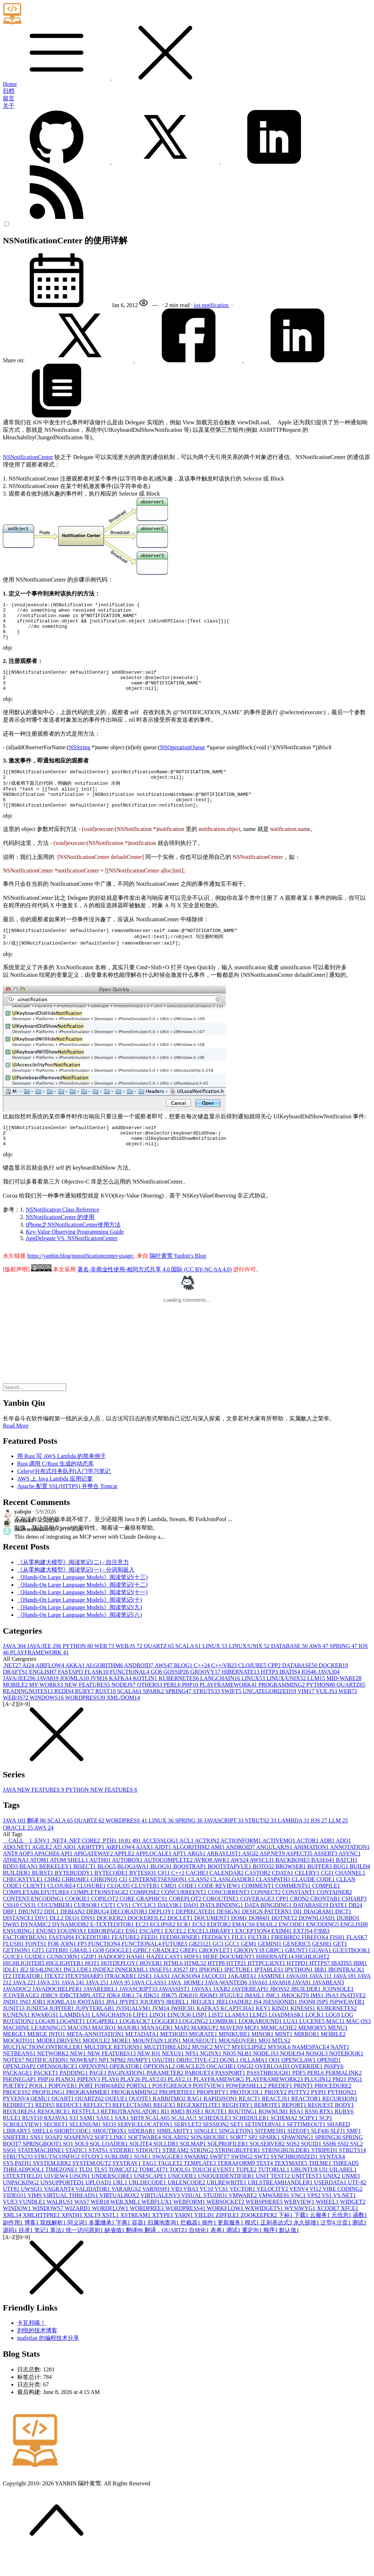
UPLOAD (99, 2207)
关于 (8, 106)
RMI (178, 2136)
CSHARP (353, 1923)
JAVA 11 (322, 2001)
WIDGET (352, 2226)
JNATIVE (353, 2020)
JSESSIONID (280, 2026)
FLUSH (14, 1968)
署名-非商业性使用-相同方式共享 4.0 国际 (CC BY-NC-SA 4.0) (154, 1294)
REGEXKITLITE (199, 2130)
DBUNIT (31, 1936)
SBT (137, 2143)
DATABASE (290, 1671)
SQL (81, 2168)
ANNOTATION (350, 1872)
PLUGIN (318, 2104)
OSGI (246, 2091)
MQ (265, 2065)
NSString (79, 759)
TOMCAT (123, 2194)
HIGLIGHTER (65, 1988)
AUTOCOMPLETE (169, 1885)
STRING (202, 2175)
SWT (262, 2181)
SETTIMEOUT (307, 2149)
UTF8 (12, 2214)
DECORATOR (129, 1936)
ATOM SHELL (69, 1885)
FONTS (36, 1968)
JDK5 (152, 2020)
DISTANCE (19, 1943)
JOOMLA (75, 1703)
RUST (106, 1716)
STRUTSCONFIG (57, 2181)
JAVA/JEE (45, 1671)
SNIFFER (16, 2162)
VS (327, 2220)
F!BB (322, 1956)
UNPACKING (21, 2207)
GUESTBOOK (351, 1975)
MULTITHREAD (168, 2072)
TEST (265, 2188)
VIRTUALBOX (120, 2220)
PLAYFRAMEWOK (219, 2104)
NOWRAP (84, 2085)
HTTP (270, 1696)
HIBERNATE (241, 1696)
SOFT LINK (111, 2162)
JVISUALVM (134, 2033)
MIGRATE (204, 2059)
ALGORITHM (105, 1690)
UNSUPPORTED (63, 2207)
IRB (321, 1994)
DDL (52, 1936)
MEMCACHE (279, 2052)
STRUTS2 (261, 1845)
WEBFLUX (157, 2226)
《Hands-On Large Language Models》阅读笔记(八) (79, 1639)
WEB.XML (125, 2226)
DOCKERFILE (147, 1943)
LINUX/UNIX (250, 1671)
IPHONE (211, 1994)
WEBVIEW (300, 2226)
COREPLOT (186, 1923)
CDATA (283, 1897)
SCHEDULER (252, 2143)
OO (275, 2085)
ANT (11, 1878)
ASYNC (350, 1878)
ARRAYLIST (224, 1878)
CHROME (76, 1904)
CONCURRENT (229, 1917)
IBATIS (291, 1696)
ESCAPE (152, 1956)
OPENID (329, 2085)
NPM (118, 2085)
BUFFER (320, 1891)
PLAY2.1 (181, 2104)
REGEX (165, 2130)
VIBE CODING (342, 2214)
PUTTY (299, 2117)
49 (137, 1865)
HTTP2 (237, 1988)
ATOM (40, 1885)
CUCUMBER (56, 1930)
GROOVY (206, 1696)
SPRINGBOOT (43, 2168)
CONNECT (266, 1917)
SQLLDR (166, 2168)
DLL (57, 1943)
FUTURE (175, 1968)
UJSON (80, 2201)
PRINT (304, 2110)
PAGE (98, 2097)
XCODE (329, 2233)
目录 (26, 2255)
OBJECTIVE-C (198, 2085)
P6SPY (334, 2091)
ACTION (207, 1865)
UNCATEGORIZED (270, 1716)
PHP (190, 1709)
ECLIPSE (163, 1949)
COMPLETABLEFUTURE (37, 1917)
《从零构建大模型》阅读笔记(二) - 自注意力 (73, 1587)
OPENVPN (94, 2091)
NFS (192, 2078)
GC (219, 1968)
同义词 (78, 2247)
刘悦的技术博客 (37, 2355)
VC (207, 2214)
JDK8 (189, 2020)
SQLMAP (194, 2168)
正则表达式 (277, 2247)
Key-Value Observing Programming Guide (75, 1256)
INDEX (104, 1994)
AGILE (42, 1872)
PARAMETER (165, 2097)
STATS (99, 2175)
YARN (184, 2240)
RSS (312, 2136)
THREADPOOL (24, 2194)
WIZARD (78, 2233)
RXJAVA (56, 2143)
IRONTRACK (346, 1994)
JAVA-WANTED (227, 2007)
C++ (202, 1690)
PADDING (74, 2097)
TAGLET (171, 2188)
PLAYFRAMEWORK (39, 1677)
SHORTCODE (73, 2155)
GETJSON (17, 1975)
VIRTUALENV (160, 2220)
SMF (354, 2155)
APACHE (47, 1878)
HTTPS (320, 1988)
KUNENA (17, 2039)
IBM (360, 1988)
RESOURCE (54, 2136)
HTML (174, 1988)
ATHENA (16, 1885)
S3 (74, 2143)
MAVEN (232, 2052)
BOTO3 (264, 1891)
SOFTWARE (145, 2162)
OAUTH (164, 2085)
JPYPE (129, 2026)
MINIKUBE (235, 2059)
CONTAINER (334, 1917)
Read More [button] (16, 1450)
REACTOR (306, 2123)
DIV (42, 1943)
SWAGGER (168, 2181)
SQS (293, 2168)
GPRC (142, 1975)
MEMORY (313, 2052)
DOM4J (260, 1943)
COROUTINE (221, 1923)
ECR (184, 1949)
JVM (100, 1703)
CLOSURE (92, 1910)
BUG (341, 1891)
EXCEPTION (253, 1956)
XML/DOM (123, 1722)
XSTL (111, 2240)
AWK (221, 1885)
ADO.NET (17, 1872)
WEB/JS (130, 1671)
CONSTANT (299, 1917)
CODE (188, 1910)
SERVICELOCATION (145, 2149)
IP (194, 1994)
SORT (239, 2162)
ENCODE (292, 1949)
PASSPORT (231, 2097)
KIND (281, 2033)
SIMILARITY (175, 2155)
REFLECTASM (133, 2130)
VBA (191, 2214)
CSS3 (28, 1930)
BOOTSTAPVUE (230, 1891)
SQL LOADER (110, 2168)
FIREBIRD (286, 1962)
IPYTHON (299, 1994)
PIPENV (89, 2104)
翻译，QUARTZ (167, 2255)
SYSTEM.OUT (92, 2188)
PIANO (66, 2104)
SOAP (54, 2162)
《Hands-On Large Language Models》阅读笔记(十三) (82, 1602)
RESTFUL (86, 2136)
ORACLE (18, 1852)
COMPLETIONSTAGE (100, 1917)
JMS (317, 2020)
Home (10, 84)
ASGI (250, 1878)
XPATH (73, 2240)
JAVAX (202, 2014)
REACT (250, 2123)
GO (157, 1696)
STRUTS (207, 1716)
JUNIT (14, 2033)
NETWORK (53, 2078)
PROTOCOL (247, 2117)
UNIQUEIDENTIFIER (227, 2201)
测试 (359, 2247)
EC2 (142, 1949)
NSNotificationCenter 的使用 (60, 1242)
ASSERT (326, 1878)
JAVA (15, 1671)
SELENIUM (85, 2149)
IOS (310, 1696)
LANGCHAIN (220, 1703)
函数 (360, 2240)
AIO (70, 1872)
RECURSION (340, 2123)
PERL (173, 1709)
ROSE (195, 2136)
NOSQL (317, 2078)
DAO (191, 1930)
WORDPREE (147, 2233)
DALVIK (171, 1930)
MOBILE (16, 1709)
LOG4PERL (103, 2046)
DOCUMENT (212, 1943)
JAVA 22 (25, 2007)
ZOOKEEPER (259, 2240)
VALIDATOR (93, 2214)
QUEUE (117, 2123)
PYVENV (16, 2123)
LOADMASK (287, 2039)
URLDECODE (147, 2207)
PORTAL (139, 2110)
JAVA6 (259, 2007)
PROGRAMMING (282, 1709)
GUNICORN (64, 1981)
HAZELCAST (165, 1981)
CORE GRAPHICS (144, 1923)
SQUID (312, 2168)
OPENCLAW (299, 2085)
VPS (314, 2220)
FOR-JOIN (62, 1968)
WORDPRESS (86, 1722)
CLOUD (119, 1910)
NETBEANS (20, 2078)
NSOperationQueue (182, 759)
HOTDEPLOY (120, 1988)
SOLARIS (176, 2162)
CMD (169, 1910)
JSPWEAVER (347, 2026)
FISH (338, 1962)
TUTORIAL (274, 2194)
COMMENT (259, 1910)
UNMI (351, 2201)
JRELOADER (234, 2026)
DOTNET (284, 1943)
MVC (223, 2072)
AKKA (75, 1690)
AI (28, 1690)
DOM (239, 1943)
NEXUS (173, 2078)
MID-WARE (343, 1703)
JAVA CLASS (149, 2007)
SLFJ (338, 2155)
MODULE (97, 2065)
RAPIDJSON (221, 2123)
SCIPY (309, 2143)
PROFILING (49, 2117)
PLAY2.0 (154, 2104)
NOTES (14, 2085)
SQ (68, 2168)
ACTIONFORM (241, 1865)
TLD (86, 2194)
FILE (240, 1962)
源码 (11, 2255)
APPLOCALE (154, 1878)
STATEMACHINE (41, 2175)
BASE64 (323, 1885)
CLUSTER (146, 1910)
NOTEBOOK (346, 2078)
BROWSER (291, 1891)
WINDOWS (47, 1722)
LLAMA (237, 2039)
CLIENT (35, 1910)
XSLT (93, 2240)
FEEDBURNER (180, 1962)
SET (237, 2149)
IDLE (11, 1994)
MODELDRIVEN (60, 2065)
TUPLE (247, 2194)
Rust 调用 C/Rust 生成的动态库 (55, 1488)
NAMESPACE (311, 2072)
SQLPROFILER (228, 2168)
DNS (89, 1943)
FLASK (97, 1696)
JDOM (209, 2020)
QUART (63, 2123)
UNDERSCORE (113, 2201)
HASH (136, 1981)
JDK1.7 (132, 2020)
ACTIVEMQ (279, 1865)
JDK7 (169, 2020)
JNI (26, 2026)
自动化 (199, 2255)
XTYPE (163, 2240)
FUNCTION (104, 1968)
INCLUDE (78, 1994)
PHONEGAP (20, 2104)
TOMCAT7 (154, 2194)
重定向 (252, 2255)
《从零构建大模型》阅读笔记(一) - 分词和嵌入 (76, 1594)
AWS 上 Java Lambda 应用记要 (55, 1503)
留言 (8, 98)
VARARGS (126, 2214)
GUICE (14, 1981)
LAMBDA (294, 1845)
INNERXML (132, 1994)
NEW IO (149, 2078)
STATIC (77, 2175)
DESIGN (229, 1936)
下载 (302, 2240)
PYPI (319, 2117)
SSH (330, 2168)
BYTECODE (111, 1897)
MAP (182, 2052)
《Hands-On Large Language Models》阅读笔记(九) (79, 1632)
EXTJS (303, 1956)
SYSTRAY (127, 2188)
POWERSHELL (247, 2110)
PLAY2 (131, 2104)
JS (258, 2026)
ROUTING (243, 2136)
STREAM (176, 2175)
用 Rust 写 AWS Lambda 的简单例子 (61, 1481)
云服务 (320, 2240)
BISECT (85, 1891)
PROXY (276, 2117)
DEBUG (98, 1936)
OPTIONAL (160, 2091)
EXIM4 (282, 1956)
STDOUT (149, 2175)
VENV (300, 2214)
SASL (105, 2143)
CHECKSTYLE (23, 1904)
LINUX (215, 1671)
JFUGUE (232, 2020)
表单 (218, 2255)
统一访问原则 (85, 2255)
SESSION (216, 2149)
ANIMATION (311, 1872)
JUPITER (62, 2033)
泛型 (328, 2247)
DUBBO (348, 1943)
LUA (291, 2046)
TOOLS (180, 2194)
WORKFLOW (226, 2233)
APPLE (125, 1878)
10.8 (125, 1865)
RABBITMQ (170, 2123)
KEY (264, 2033)
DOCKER (333, 1690)
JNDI (11, 2026)
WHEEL (328, 2226)
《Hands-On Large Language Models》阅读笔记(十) (79, 1624)
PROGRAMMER (88, 2117)
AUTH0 (100, 1885)
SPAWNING (298, 2162)
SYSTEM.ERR (52, 2188)
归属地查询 (163, 2247)
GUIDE (36, 1981)
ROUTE (216, 2136)
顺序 (271, 2255)
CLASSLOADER (233, 1904)
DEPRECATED (196, 1936)
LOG (333, 2039)
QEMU (41, 2123)
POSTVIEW (209, 2110)
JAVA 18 (345, 2001)
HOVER (152, 1988)
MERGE (15, 2059)
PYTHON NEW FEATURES (101, 1814)
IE (25, 1994)
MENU (338, 2052)
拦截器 (191, 2247)
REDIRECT (19, 2130)
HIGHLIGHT (312, 1981)
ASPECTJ (300, 1878)
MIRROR (307, 2059)
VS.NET (344, 2220)
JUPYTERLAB (96, 2033)
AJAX (145, 1872)
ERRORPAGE (107, 1956)
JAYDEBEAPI (251, 2014)
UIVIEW (56, 2201)
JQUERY (153, 2026)
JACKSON (186, 2001)
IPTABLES (269, 1994)
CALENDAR (227, 1897)
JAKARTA (243, 2001)
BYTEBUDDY (74, 1897)
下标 (286, 2240)
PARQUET (200, 2097)
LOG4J (46, 2046)
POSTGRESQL (172, 2110)
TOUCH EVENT (214, 2194)
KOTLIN (146, 1703)
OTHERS (150, 1709)
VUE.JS (327, 1716)
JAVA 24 (74, 2007)
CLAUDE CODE (314, 1904)
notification (216, 305)
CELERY (308, 1897)
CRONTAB (325, 1923)
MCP (252, 2052)
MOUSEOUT (201, 2065)
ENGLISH (43, 1696)
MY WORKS (46, 1709)
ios (198, 305)
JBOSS (280, 2014)
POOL (38, 2110)
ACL (187, 1865)
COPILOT (105, 1923)
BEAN (29, 1891)
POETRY (16, 2110)
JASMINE (272, 2001)
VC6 (222, 2214)
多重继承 (102, 2247)
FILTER (259, 1962)
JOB (39, 2026)
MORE (122, 2065)
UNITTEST (307, 2201)
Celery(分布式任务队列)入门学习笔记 (64, 1496)
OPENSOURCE (58, 2091)
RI (166, 2136)
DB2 (355, 1930)
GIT (39, 1975)
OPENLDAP (20, 2091)
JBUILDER (306, 2014)
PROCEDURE (333, 2110)
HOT (93, 1988)
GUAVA (321, 1975)
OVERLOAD (273, 2091)
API (67, 1878)
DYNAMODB (71, 1949)
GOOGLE (119, 1975)
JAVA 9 (121, 2007)
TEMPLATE (200, 2188)
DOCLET (180, 1943)
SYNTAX (332, 2181)
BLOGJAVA (133, 1891)
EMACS (244, 1949)
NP (104, 2085)
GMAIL (81, 1975)
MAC (336, 2046)
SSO (10, 2175)
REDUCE (69, 2130)
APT (180, 1878)
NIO (230, 2078)
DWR (11, 1949)
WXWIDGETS (264, 2233)
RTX (327, 2136)
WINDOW (17, 2233)
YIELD (205, 2240)
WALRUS (60, 2226)
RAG (195, 2123)
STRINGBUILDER (286, 2175)
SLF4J (320, 2155)
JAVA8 (48, 1703)
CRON (300, 1923)
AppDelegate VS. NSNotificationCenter (71, 1263)
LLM (316, 1703)
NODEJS (124, 1709)
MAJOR (129, 2052)
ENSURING (19, 1956)
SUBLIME (119, 2181)
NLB (245, 2078)
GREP (189, 1975)
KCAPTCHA (238, 2033)
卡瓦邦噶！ (31, 2348)
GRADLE (166, 1975)
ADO (343, 1865)
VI (316, 2214)
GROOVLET (216, 1975)
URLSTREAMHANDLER (281, 2207)
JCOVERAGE (21, 2020)
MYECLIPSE (250, 2072)
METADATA (142, 2059)
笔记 (42, 2255)
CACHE (197, 1897)
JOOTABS (91, 2026)
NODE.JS (266, 2078)
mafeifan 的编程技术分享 (48, 2363)
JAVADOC (18, 2014)
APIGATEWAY (94, 1878)
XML (13, 2240)
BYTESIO (143, 1897)
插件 (210, 2247)
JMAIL (255, 2020)
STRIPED (325, 2175)
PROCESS (17, 2117)
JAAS (162, 2001)
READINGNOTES (28, 1716)
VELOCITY (273, 2214)
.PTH (109, 1865)
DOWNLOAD (317, 1943)
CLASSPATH (274, 1904)
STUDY (93, 2181)
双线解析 (53, 2247)
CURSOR (87, 1930)
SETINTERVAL (266, 2149)
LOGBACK (135, 2046)
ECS (199, 1949)
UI (324, 2194)
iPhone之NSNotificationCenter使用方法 (73, 1249)
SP (253, 2162)
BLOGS (161, 1891)
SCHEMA (285, 2143)
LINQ (158, 2039)
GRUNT (297, 1975)
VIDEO (15, 2220)
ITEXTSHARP (85, 2001)
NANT (340, 2072)
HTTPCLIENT (267, 1988)
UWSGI (32, 2214)
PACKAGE (18, 2097)
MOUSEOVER (239, 2065)
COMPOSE (145, 1917)
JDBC (49, 2020)
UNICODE (183, 2201)
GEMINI (270, 1968)
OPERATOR (126, 2091)
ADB (328, 1865)
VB (177, 2214)
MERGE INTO (47, 2059)
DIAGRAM (319, 1936)
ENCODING (323, 1949)
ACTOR (308, 1865)
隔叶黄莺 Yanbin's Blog (178, 1280)
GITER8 (58, 1975)
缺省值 (115, 2255)
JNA (332, 2020)
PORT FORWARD (102, 2110)
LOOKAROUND (260, 2046)
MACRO (104, 2052)
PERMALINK (343, 2097)
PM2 (340, 2104)
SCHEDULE (215, 2143)
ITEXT (54, 2001)
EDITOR (219, 1949)
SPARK (154, 1716)
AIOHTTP (91, 1872)
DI (298, 1936)
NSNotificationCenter (28, 457)
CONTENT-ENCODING (34, 1923)
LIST (216, 2039)
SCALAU (184, 2143)
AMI (218, 1872)
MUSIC (203, 2072)
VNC (299, 2220)
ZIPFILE (228, 2240)
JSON (307, 2026)
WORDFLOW (111, 2233)
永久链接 (307, 2247)
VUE (11, 2226)
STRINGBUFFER (238, 2175)
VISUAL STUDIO (204, 2220)
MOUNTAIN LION (157, 2065)
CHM (53, 1904)
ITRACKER (121, 2001)
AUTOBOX (128, 1885)
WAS (82, 2226)
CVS (124, 1930)
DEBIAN (73, 1936)
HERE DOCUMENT (229, 1981)
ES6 (133, 1956)
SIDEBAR (142, 2155)
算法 (58, 2255)
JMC (273, 2020)
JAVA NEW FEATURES (34, 1814)
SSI (343, 2168)
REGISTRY (238, 2130)
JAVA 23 (49, 2007)
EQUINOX (72, 1956)
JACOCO (214, 2001)
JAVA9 (302, 2007)
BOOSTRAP (190, 1891)
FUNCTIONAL (130, 1696)
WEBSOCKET (226, 2226)
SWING (242, 2181)
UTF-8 (357, 2207)
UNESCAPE (151, 2201)
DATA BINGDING (268, 1930)
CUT (109, 1930)
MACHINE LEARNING (35, 2052)
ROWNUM (274, 2136)
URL (120, 2207)
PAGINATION (127, 2097)
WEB (104, 1671)
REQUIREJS (20, 2136)
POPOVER (63, 2110)
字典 (124, 2247)
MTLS (281, 2065)
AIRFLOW (50, 1690)
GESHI (322, 1968)
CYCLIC (145, 1930)
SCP (325, 2143)
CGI (328, 1897)
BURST (43, 1897)
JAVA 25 (98, 2007)
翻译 (37, 1845)
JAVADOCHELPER (58, 2014)
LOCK (315, 2039)
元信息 (342, 2240)
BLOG (184, 1690)
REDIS (64, 1716)
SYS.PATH (18, 2188)
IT (8, 2001)
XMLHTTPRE (42, 2240)
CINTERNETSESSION (158, 1904)
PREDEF (281, 2110)
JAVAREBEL (101, 2014)
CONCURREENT (184, 1917)
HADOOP (112, 1981)
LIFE (141, 2039)
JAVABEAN (328, 2007)
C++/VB (224, 1690)
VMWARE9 (274, 2220)
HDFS (193, 1981)
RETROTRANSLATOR (131, 2136)
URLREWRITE (227, 2207)
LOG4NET (72, 2046)
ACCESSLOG (160, 1865)
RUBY (85, 1716)
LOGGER (165, 2046)
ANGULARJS (274, 1872)
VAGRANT (59, 2214)
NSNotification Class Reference (62, 1234)
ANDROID (139, 1690)
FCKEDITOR (93, 1962)
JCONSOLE (338, 2014)
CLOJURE (253, 1690)
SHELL (43, 2155)
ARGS (197, 1878)
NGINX (211, 2078)
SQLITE (141, 2168)
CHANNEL (350, 1897)
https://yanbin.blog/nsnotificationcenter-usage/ (80, 1280)
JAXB (222, 2014)
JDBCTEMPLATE (82, 2020)
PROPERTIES (178, 2117)
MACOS (79, 2052)
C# (164, 1897)
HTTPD (298, 1988)
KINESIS (303, 2033)
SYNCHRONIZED (295, 2181)
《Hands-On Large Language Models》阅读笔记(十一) (82, 1617)
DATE (339, 1930)
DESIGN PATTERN (267, 1936)
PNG (355, 2104)
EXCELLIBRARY (211, 1956)
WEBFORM (190, 2226)
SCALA (189, 1671)
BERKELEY (56, 1891)
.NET (12, 1690)
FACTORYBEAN (26, 1962)
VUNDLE (33, 2226)
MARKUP (205, 2052)
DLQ (73, 1943)
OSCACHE (222, 2091)
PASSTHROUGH (269, 2097)
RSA (297, 2136)
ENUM (46, 1956)
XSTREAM (136, 2240)
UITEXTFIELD (23, 2201)
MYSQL (280, 2072)
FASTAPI (71, 1696)
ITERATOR (28, 2001)
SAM (88, 2143)
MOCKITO (20, 2065)
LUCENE (312, 2046)
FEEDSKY (216, 1962)
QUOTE (140, 2123)
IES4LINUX (47, 1994)
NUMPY (139, 2085)
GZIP (89, 1981)
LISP (200, 2039)
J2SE (145, 2001)
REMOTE (268, 2130)
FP (83, 1968)
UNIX (332, 2201)
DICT (343, 1936)
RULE (12, 2143)
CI (124, 1904)
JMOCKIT (295, 2020)
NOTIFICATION (48, 2085)
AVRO (203, 1885)
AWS (319, 1671)
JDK (113, 2020)
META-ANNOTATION (96, 2059)
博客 (32, 2247)
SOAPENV (79, 2162)
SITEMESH (271, 2155)
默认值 (289, 2255)
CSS (11, 1930)
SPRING (344, 1671)
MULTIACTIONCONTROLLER (43, 2072)
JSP (323, 2026)
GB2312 (201, 1968)
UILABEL (342, 2194)
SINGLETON (237, 2155)
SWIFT (232, 1716)
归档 (8, 91)
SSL (356, 2168)
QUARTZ (159, 1671)
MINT (284, 2059)
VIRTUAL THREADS (71, 2220)
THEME (320, 2188)
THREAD (345, 2188)
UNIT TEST (273, 2201)
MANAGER (157, 2052)
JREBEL (178, 2026)
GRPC (275, 1975)
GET (340, 1968)
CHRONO (105, 1904)
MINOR (263, 2059)
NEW (78, 2078)
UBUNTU (305, 2194)
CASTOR (258, 1897)
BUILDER (17, 1897)
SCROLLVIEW (23, 2149)
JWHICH (183, 2033)
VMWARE (243, 2220)
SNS (37, 2162)
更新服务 (231, 2247)
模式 (253, 2247)
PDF (299, 2097)
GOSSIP (176, 1696)
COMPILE (326, 1910)
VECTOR (242, 2214)
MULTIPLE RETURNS (114, 2072)
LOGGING (194, 2046)
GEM (249, 1968)
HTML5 (196, 1988)
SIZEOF (299, 2155)
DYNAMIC (36, 1949)
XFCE (349, 2233)
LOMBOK (223, 2046)
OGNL (230, 2085)
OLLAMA (254, 2085)
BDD (11, 1891)
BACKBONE (293, 1885)
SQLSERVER (267, 2168)
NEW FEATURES (87, 1709)
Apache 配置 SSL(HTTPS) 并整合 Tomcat (67, 1511)
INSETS (161, 1994)
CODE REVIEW (220, 1910)
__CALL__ (18, 1865)
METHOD (174, 2059)
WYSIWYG (300, 2233)
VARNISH (156, 2214)
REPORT (295, 2130)
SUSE (143, 2181)
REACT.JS (276, 2123)
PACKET (47, 2097)
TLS (101, 2194)
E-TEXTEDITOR (112, 1949)
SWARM (197, 2181)
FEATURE (126, 1962)
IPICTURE (239, 1994)
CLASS (199, 1904)
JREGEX (203, 2026)
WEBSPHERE (265, 2226)
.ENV (42, 1865)
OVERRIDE (307, 2091)
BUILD (360, 1891)
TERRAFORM (237, 2188)
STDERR (123, 2175)
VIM (306, 1716)
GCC (233, 1968)
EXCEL (176, 1956)
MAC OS (358, 2046)
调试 (234, 2255)
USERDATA (331, 2207)
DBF (10, 1936)
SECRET (56, 2149)
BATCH (346, 1885)
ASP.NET (272, 1878)
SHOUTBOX (110, 2155)
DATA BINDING (222, 1930)
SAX (122, 2143)
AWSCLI (262, 1885)
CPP (275, 1690)
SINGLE (206, 2155)
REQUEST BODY (331, 2130)
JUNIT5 (37, 2033)
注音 (344, 2247)
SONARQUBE (210, 2162)
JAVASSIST (175, 2014)
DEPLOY (162, 1936)
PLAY (111, 2104)
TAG (149, 2188)
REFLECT (97, 2130)
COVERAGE (258, 1923)
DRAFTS (16, 1696)
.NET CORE (84, 1865)
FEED (150, 1962)
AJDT (163, 1872)
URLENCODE (187, 2207)
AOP (26, 1878)
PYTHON (78, 1671)
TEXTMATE (291, 2188)
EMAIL (267, 1949)
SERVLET (188, 2149)
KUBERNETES (179, 1703)
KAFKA (121, 1703)
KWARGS (45, 2039)
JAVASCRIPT (224, 1845)
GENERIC (297, 1968)
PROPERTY (213, 2117)
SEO (109, 2149)
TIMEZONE (61, 2194)
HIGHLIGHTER (24, 1988)
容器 (139, 2247)
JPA (112, 2026)
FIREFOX (315, 1962)
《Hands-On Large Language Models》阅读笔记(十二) (82, 1609)
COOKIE (78, 1923)
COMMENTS (293, 1910)
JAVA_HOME (186, 2007)
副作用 (13, 2247)
